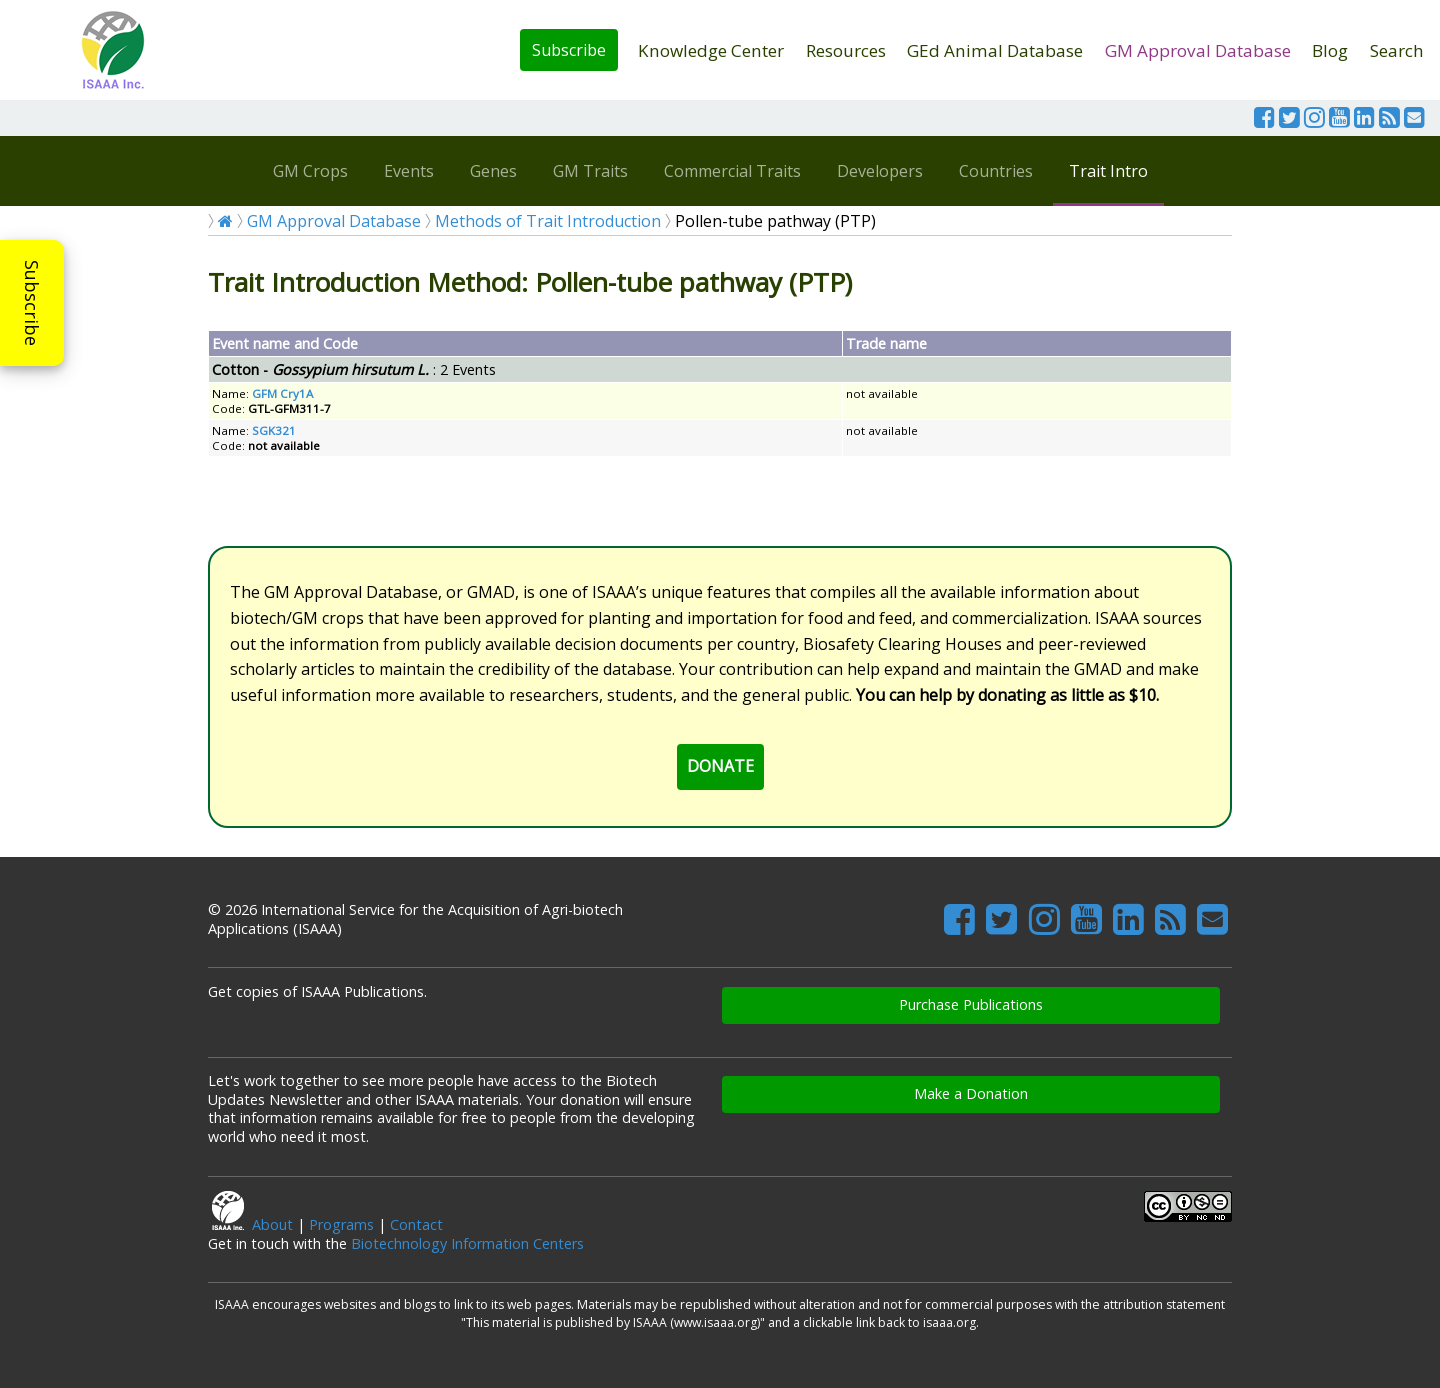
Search (1397, 50)
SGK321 (274, 430)
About (272, 1224)
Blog (1330, 50)
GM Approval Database (1198, 50)
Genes (493, 171)
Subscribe (569, 50)
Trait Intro (1108, 171)
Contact (416, 1224)
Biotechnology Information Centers (467, 1243)
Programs (341, 1224)
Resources (846, 50)
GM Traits (590, 171)
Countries (996, 171)
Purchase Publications (971, 1004)
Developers (880, 171)
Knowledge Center (711, 50)
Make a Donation (971, 1093)
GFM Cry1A (282, 393)
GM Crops (310, 171)
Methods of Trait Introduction (548, 221)
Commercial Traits (732, 171)
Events (409, 171)
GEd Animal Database (995, 50)
